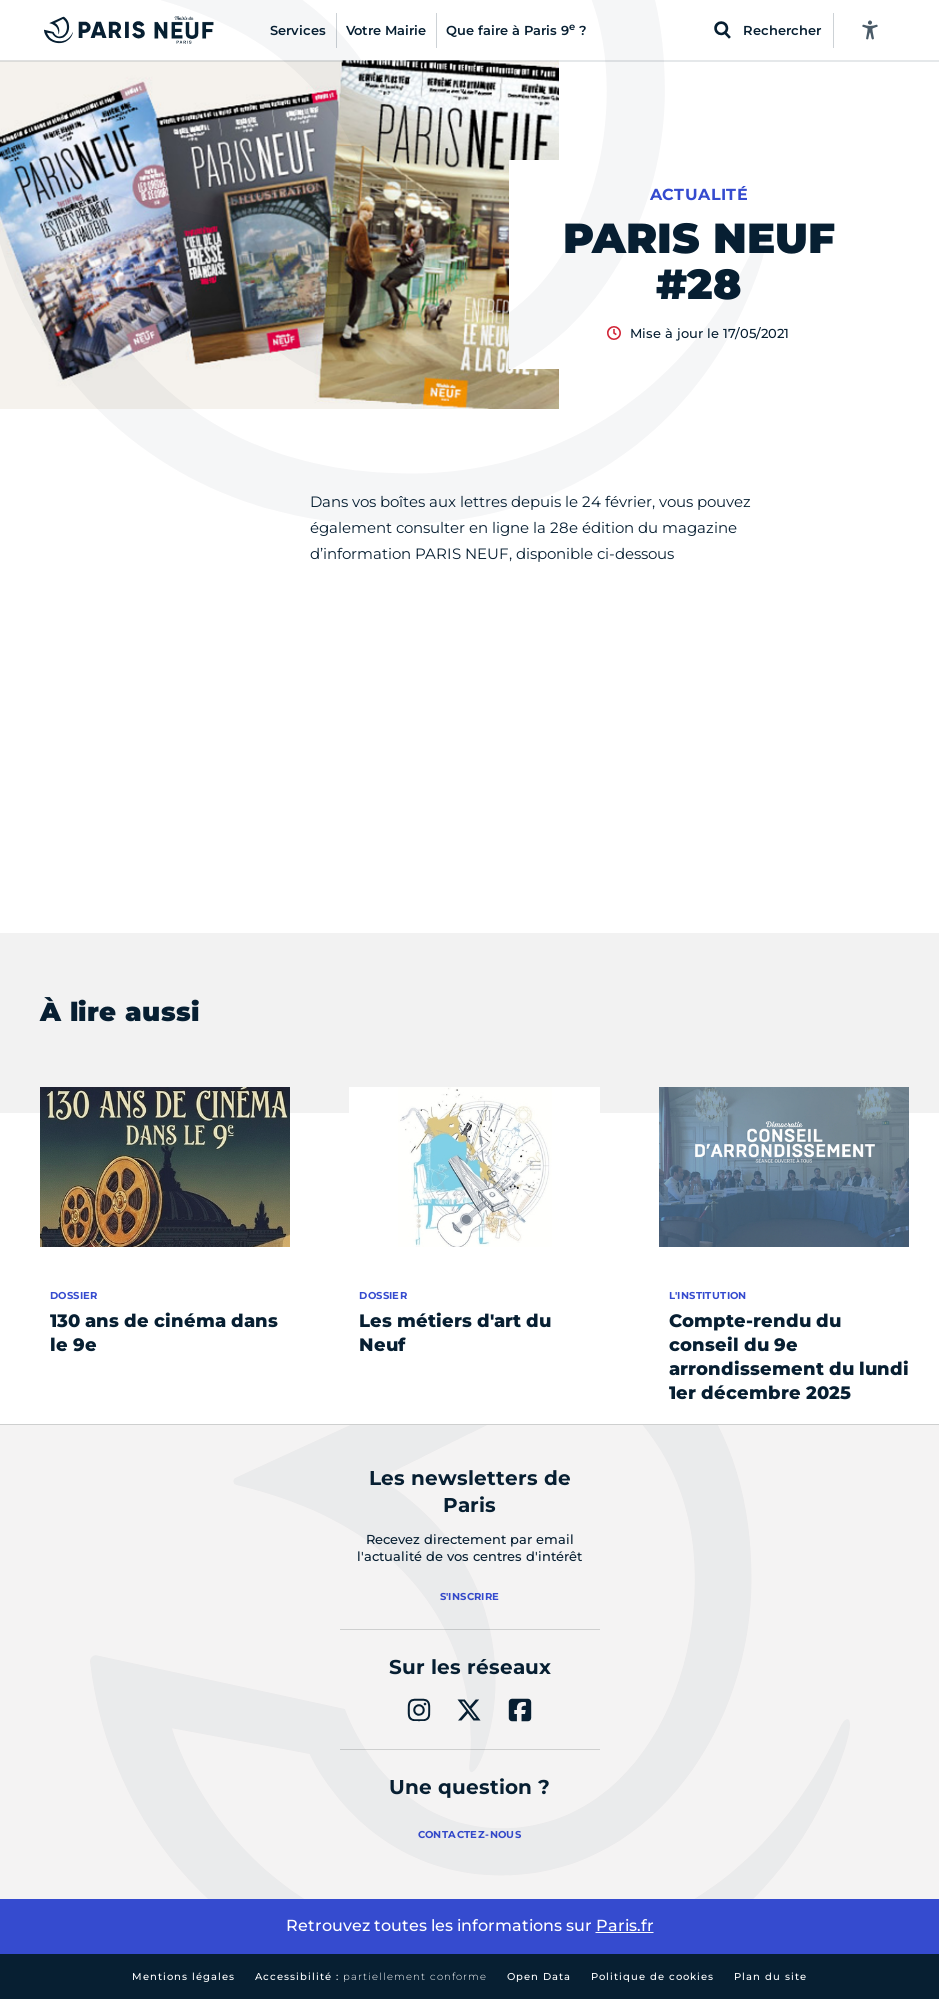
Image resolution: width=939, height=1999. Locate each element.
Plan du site (770, 1976)
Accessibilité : (371, 1976)
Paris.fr (625, 1925)
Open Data (539, 1976)
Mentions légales (183, 1976)
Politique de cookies (652, 1976)
